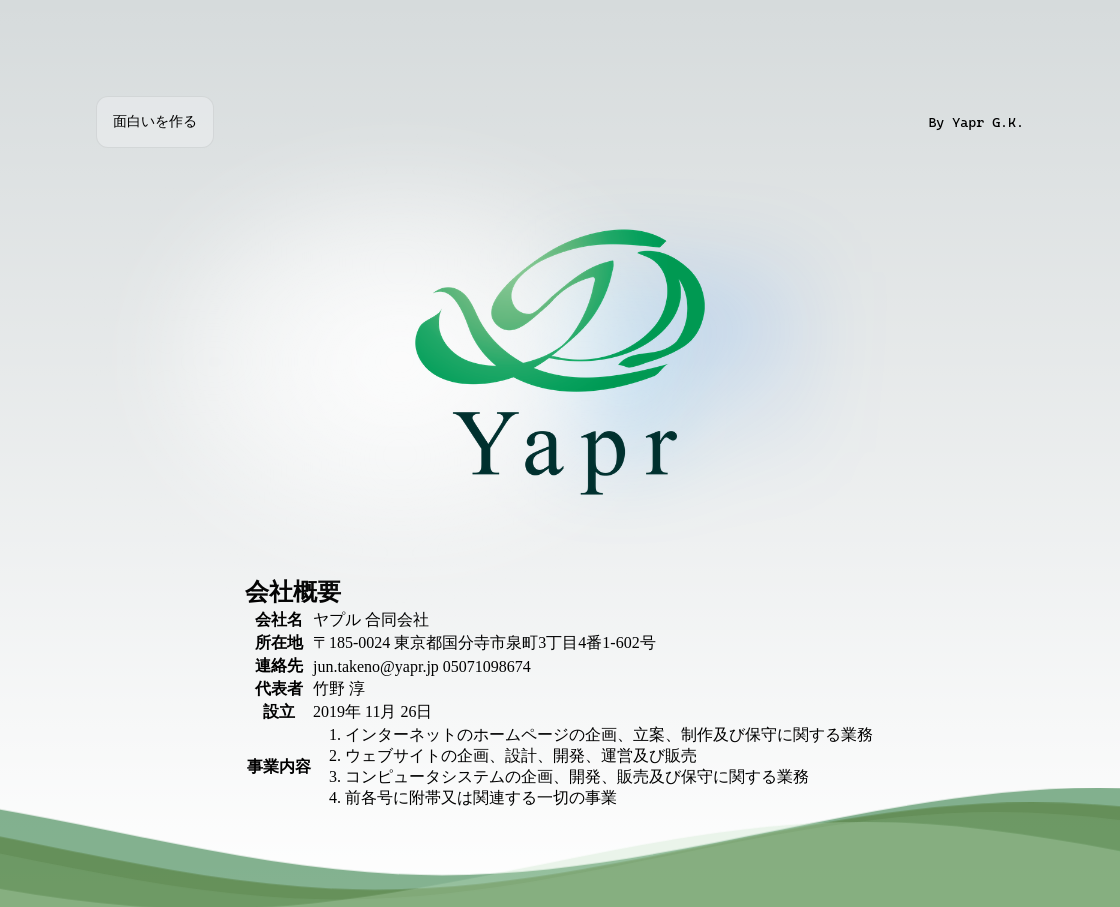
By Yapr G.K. (976, 122)
